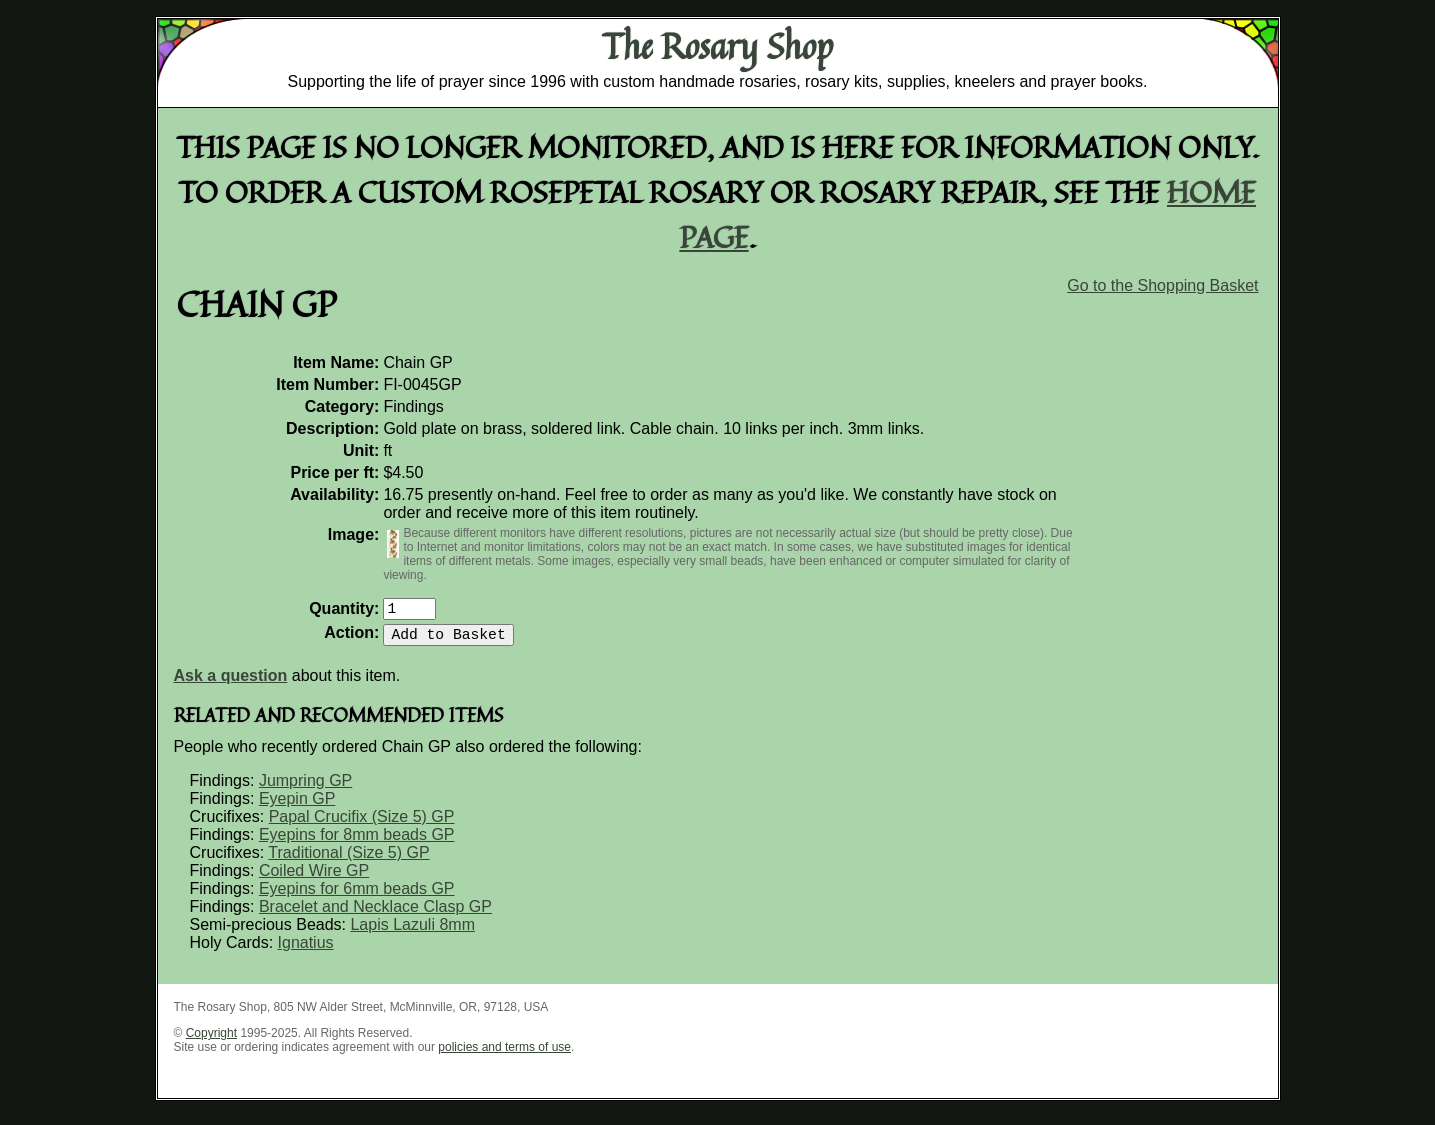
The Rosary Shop (717, 46)
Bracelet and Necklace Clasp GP (375, 914)
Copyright (211, 1041)
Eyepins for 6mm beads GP (357, 896)
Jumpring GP (305, 788)
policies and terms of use (504, 1055)
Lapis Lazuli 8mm (412, 932)
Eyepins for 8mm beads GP (357, 842)
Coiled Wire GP (314, 878)
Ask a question (231, 683)
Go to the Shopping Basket (1162, 285)
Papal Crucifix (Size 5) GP (362, 824)
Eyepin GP (297, 806)
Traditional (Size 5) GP (348, 860)
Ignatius (306, 950)
